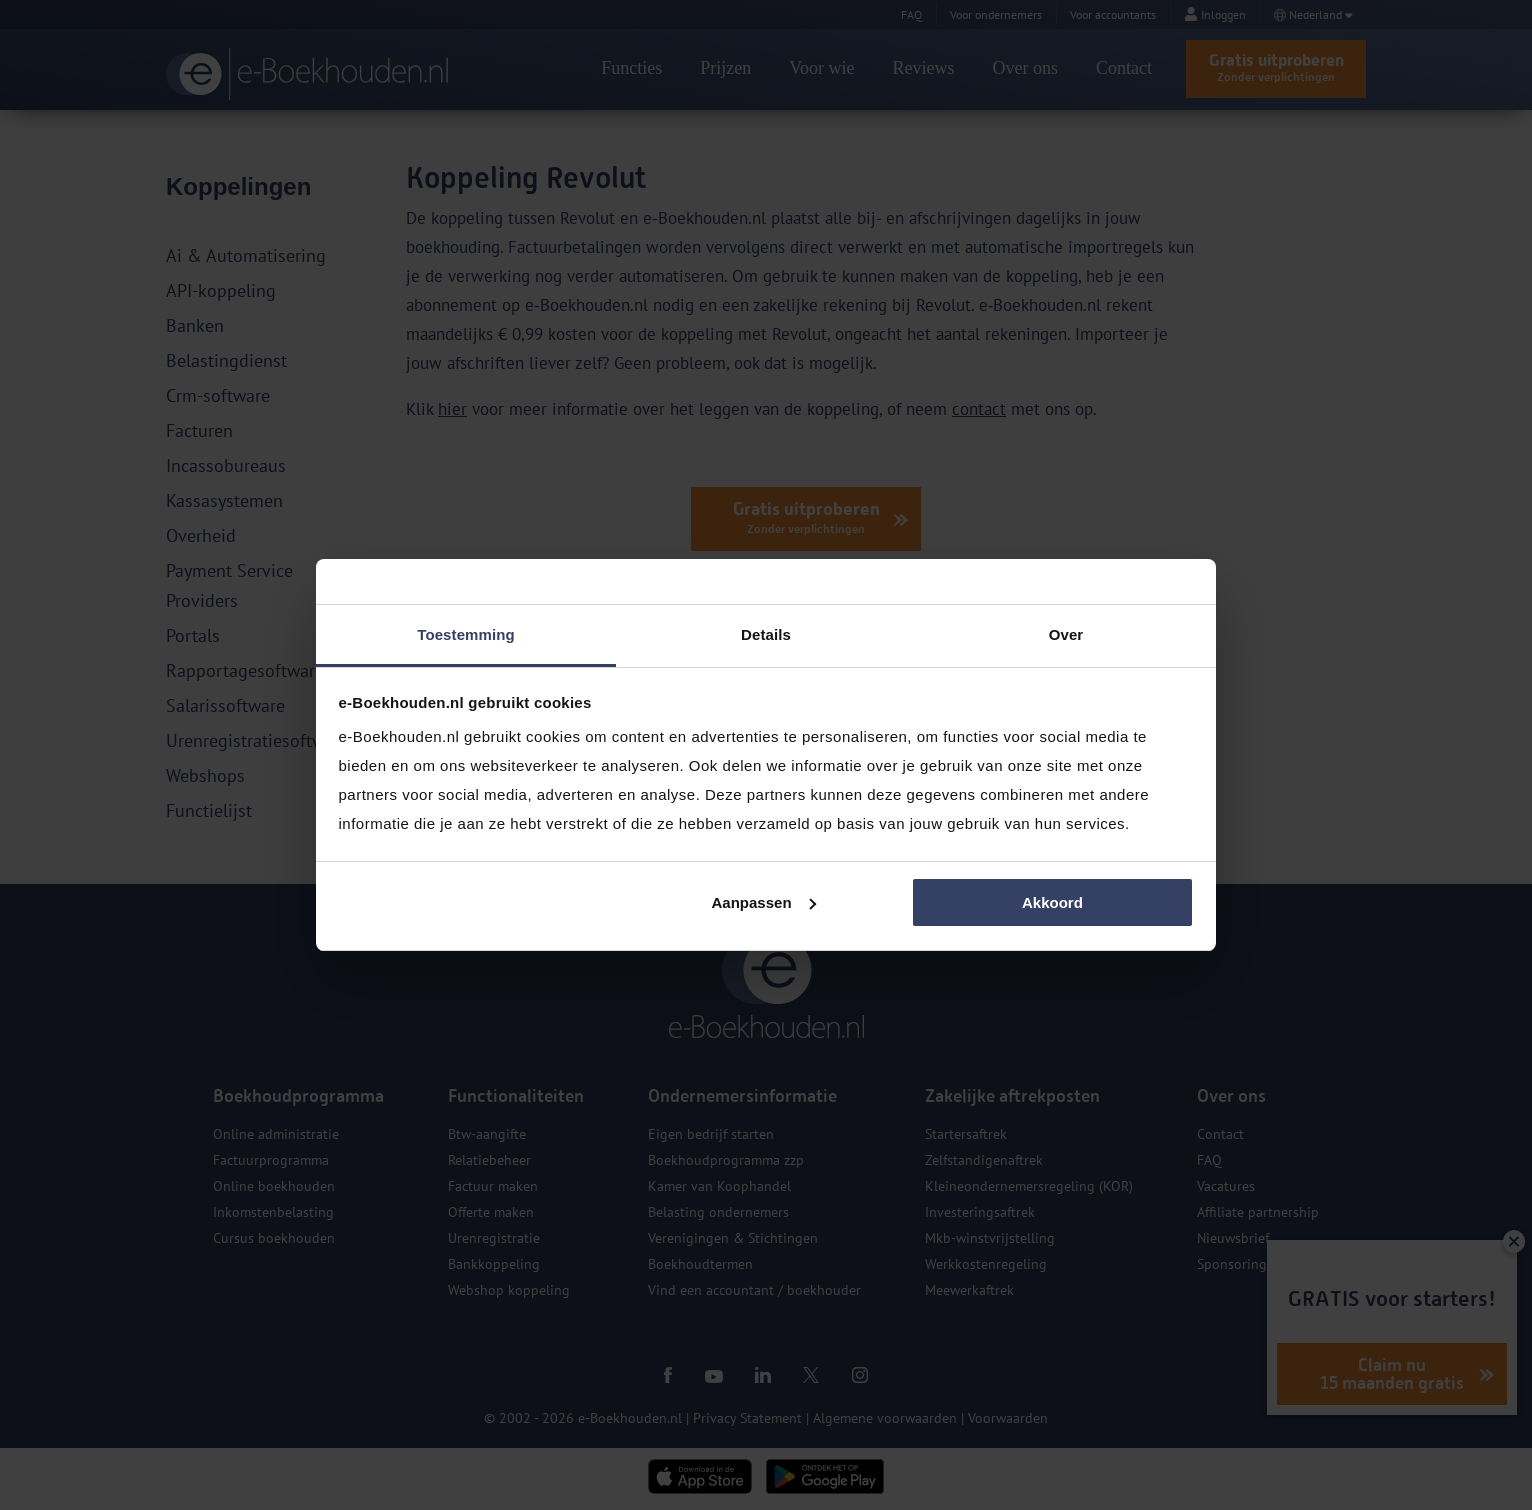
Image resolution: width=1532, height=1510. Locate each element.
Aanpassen (764, 902)
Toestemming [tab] (466, 634)
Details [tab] (766, 634)
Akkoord (1052, 902)
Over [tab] (1066, 634)
